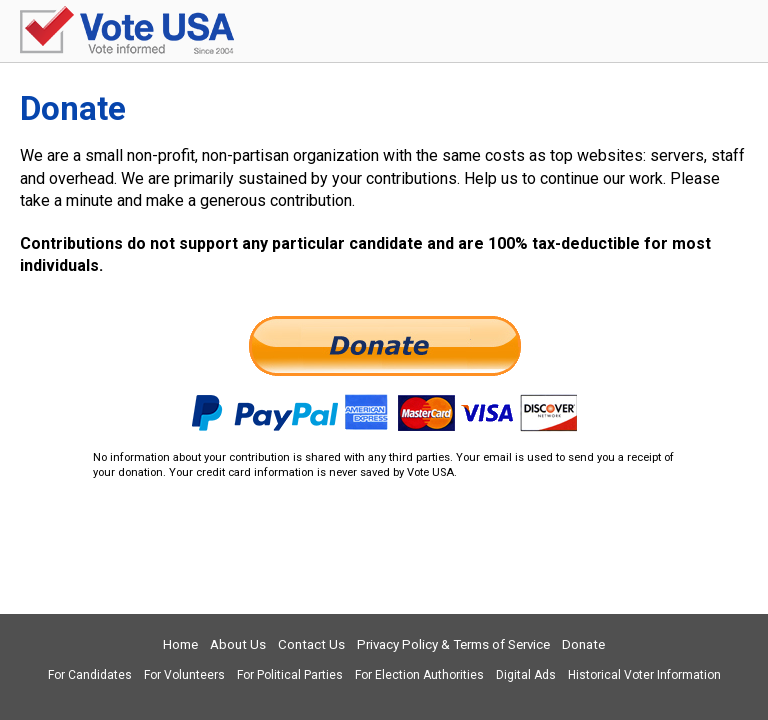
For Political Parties (290, 675)
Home (180, 644)
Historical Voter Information (644, 675)
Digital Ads (526, 675)
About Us (238, 644)
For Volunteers (184, 675)
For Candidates (90, 675)
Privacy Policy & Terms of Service (453, 644)
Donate (583, 644)
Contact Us (311, 644)
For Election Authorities (419, 675)
